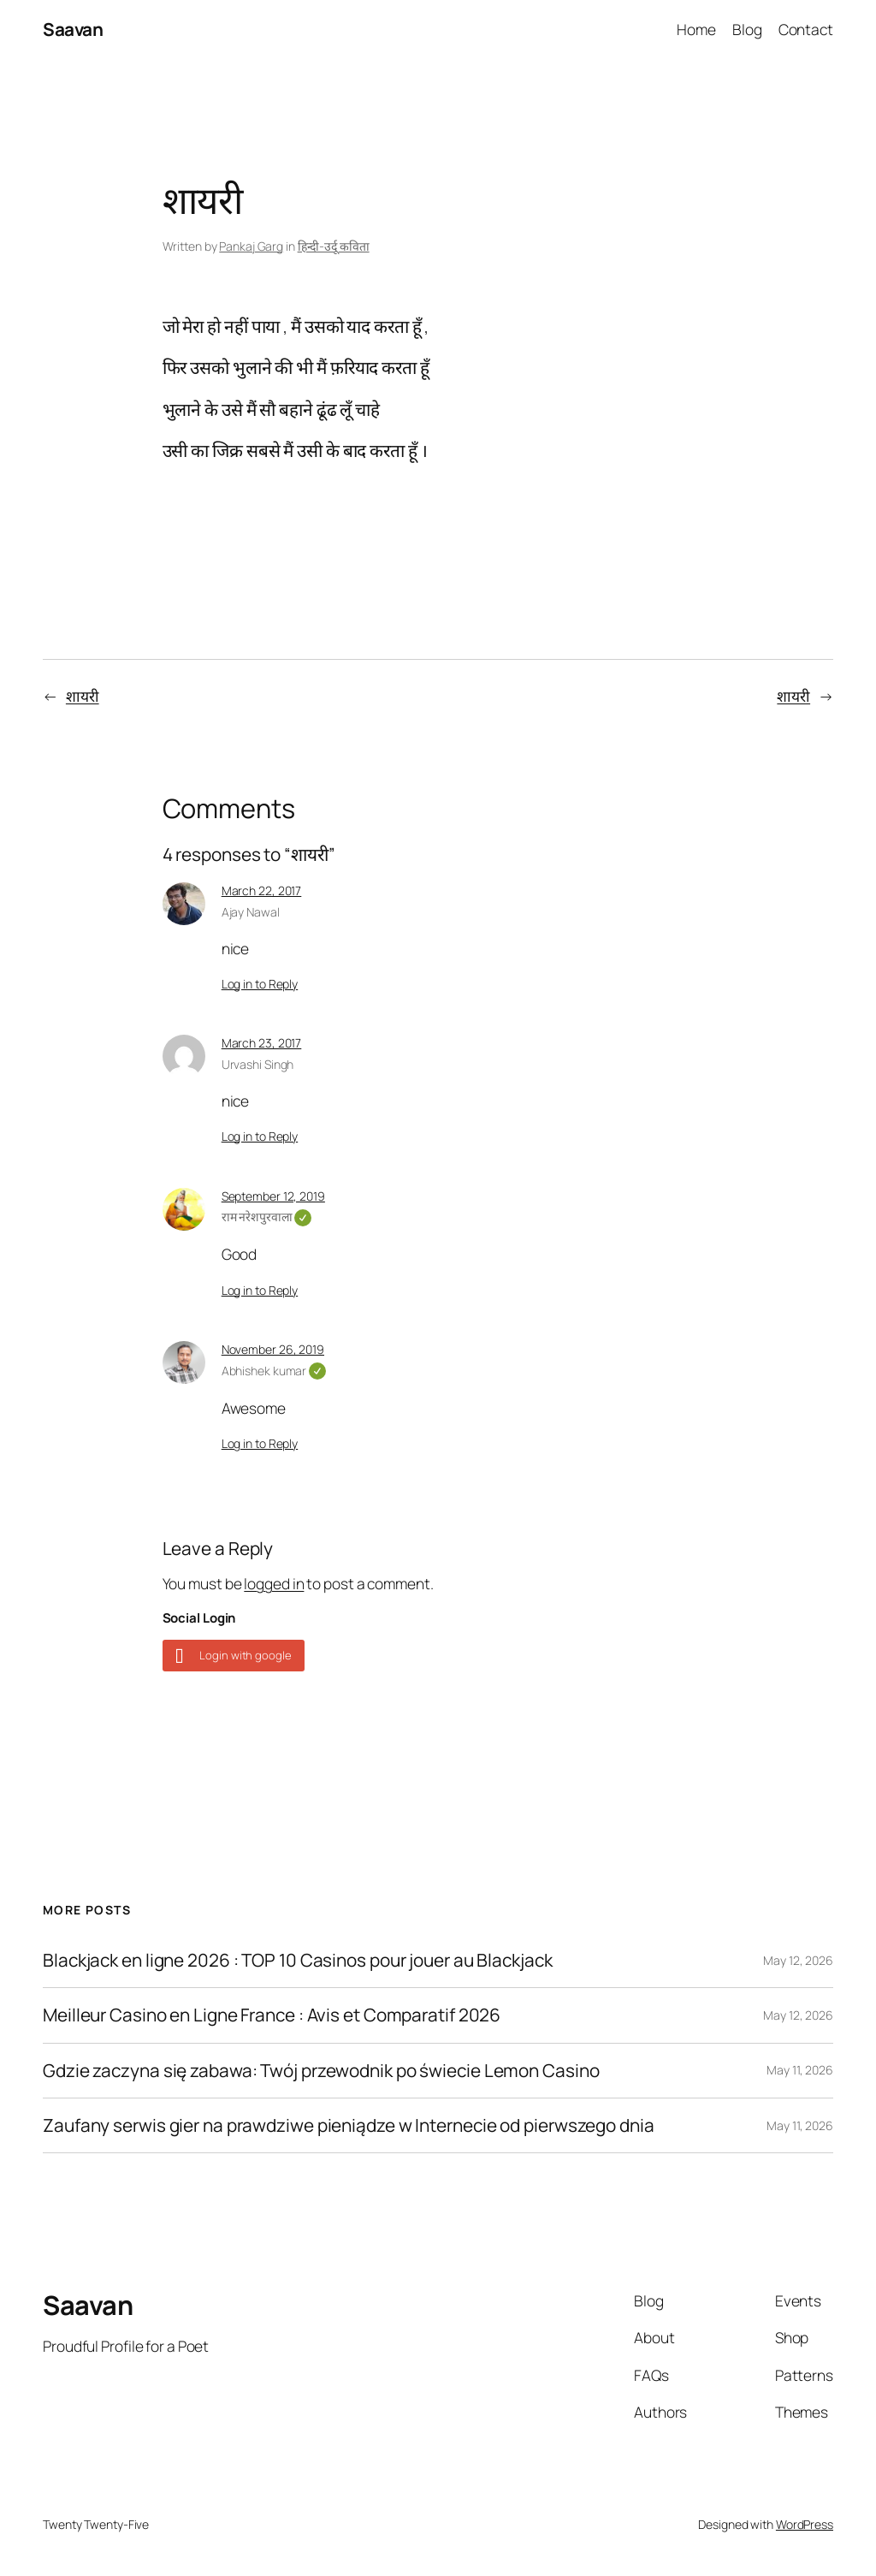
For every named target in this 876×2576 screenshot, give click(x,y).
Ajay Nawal (251, 912)
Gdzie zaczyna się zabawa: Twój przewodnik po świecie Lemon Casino (321, 2070)
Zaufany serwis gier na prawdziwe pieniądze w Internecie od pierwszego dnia (348, 2125)
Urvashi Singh (258, 1064)
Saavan (73, 29)
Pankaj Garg (251, 246)
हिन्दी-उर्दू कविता (334, 246)
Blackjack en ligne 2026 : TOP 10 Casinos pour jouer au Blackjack (298, 1960)
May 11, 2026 (799, 2070)
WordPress (804, 2524)
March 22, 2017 (262, 890)
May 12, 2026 (798, 1960)
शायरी (82, 696)
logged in (274, 1583)
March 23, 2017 (262, 1043)
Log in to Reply (260, 984)
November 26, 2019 (273, 1349)
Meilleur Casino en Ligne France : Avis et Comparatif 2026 (271, 2015)
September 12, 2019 (273, 1196)
